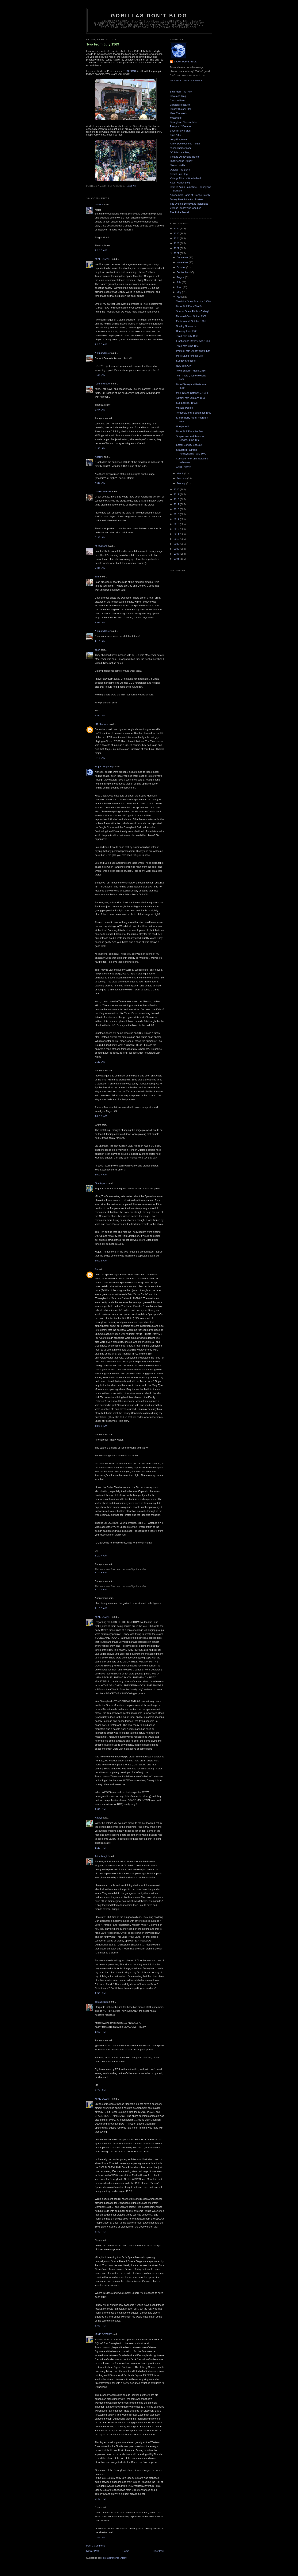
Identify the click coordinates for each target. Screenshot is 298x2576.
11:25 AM (101, 1589)
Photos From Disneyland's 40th (193, 350)
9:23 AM (100, 1061)
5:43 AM (100, 2537)
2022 (177, 248)
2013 (177, 524)
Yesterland (175, 117)
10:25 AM (101, 1260)
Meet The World (178, 113)
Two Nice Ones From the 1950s (193, 301)
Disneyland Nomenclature (184, 122)
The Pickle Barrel (179, 212)
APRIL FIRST (183, 467)
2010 (177, 538)
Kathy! (98, 1817)
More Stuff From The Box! (190, 306)
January (181, 483)
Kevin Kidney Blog (180, 182)
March (180, 473)
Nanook (99, 204)
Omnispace (101, 1183)
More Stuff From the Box (189, 355)
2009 (177, 543)
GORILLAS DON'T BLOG (149, 15)
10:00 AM (101, 1116)
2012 (177, 529)
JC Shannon (102, 724)
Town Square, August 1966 (190, 370)
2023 (177, 243)
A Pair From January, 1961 (190, 397)
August (181, 277)
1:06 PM (100, 1809)
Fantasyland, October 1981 (191, 321)
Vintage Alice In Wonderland (185, 178)
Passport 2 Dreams (180, 126)
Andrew (99, 456)
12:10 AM (101, 250)
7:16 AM (100, 641)
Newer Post (92, 2551)
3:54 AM (100, 409)
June (180, 287)
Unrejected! (182, 426)
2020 (177, 489)
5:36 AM (100, 537)
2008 (177, 548)
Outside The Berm (180, 169)
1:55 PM (100, 1993)
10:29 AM (101, 1426)
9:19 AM (100, 758)
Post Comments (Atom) (114, 2557)
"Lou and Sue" (103, 353)
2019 (177, 494)
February (182, 478)
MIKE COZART (103, 259)
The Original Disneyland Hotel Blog (189, 203)
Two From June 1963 (187, 345)
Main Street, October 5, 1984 (192, 392)
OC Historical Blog (180, 152)
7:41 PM (100, 2498)
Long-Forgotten (178, 139)
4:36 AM (100, 483)
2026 (177, 228)
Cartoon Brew (177, 100)
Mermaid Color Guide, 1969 (191, 316)
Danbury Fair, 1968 (186, 331)
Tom (97, 576)
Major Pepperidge (104, 766)
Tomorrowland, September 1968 (193, 412)
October (181, 267)
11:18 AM (101, 1572)
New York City (183, 365)
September (183, 272)
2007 (177, 553)
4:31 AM (100, 448)
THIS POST (129, 71)
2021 (177, 253)
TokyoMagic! (102, 1856)
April (179, 297)
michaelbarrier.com (180, 148)
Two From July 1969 (102, 44)
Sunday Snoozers (186, 326)
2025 (177, 233)
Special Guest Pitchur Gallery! (192, 311)
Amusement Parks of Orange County (190, 195)
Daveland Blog (178, 96)
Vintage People (184, 407)
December (183, 257)
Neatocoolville (177, 165)
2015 (177, 514)
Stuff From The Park (181, 91)
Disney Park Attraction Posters (186, 199)
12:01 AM (131, 186)
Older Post (158, 2551)
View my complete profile (186, 81)
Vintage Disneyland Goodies (185, 207)
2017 (177, 504)
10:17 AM (101, 1174)
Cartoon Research (180, 104)
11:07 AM (101, 1555)
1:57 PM (100, 2031)
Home (126, 2551)
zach (97, 649)
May (179, 292)
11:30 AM (101, 1608)
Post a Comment (95, 2545)
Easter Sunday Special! (189, 444)
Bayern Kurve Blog (180, 130)
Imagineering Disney (181, 160)
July (179, 282)
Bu (96, 1269)
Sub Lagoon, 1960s (186, 402)
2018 (177, 499)
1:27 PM (100, 1847)
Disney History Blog (180, 109)
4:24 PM (100, 2090)
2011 (177, 534)
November (183, 262)
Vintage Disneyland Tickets (185, 156)
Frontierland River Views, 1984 (193, 341)
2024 (177, 238)
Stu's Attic (175, 135)
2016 (177, 509)
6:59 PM (100, 2325)
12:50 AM (101, 344)
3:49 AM (100, 375)
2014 (177, 519)
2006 (177, 558)
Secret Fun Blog (179, 174)
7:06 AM (100, 568)
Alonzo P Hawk (103, 491)
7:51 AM (100, 715)
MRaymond (101, 546)
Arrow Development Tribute (185, 143)
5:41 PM (100, 2231)
